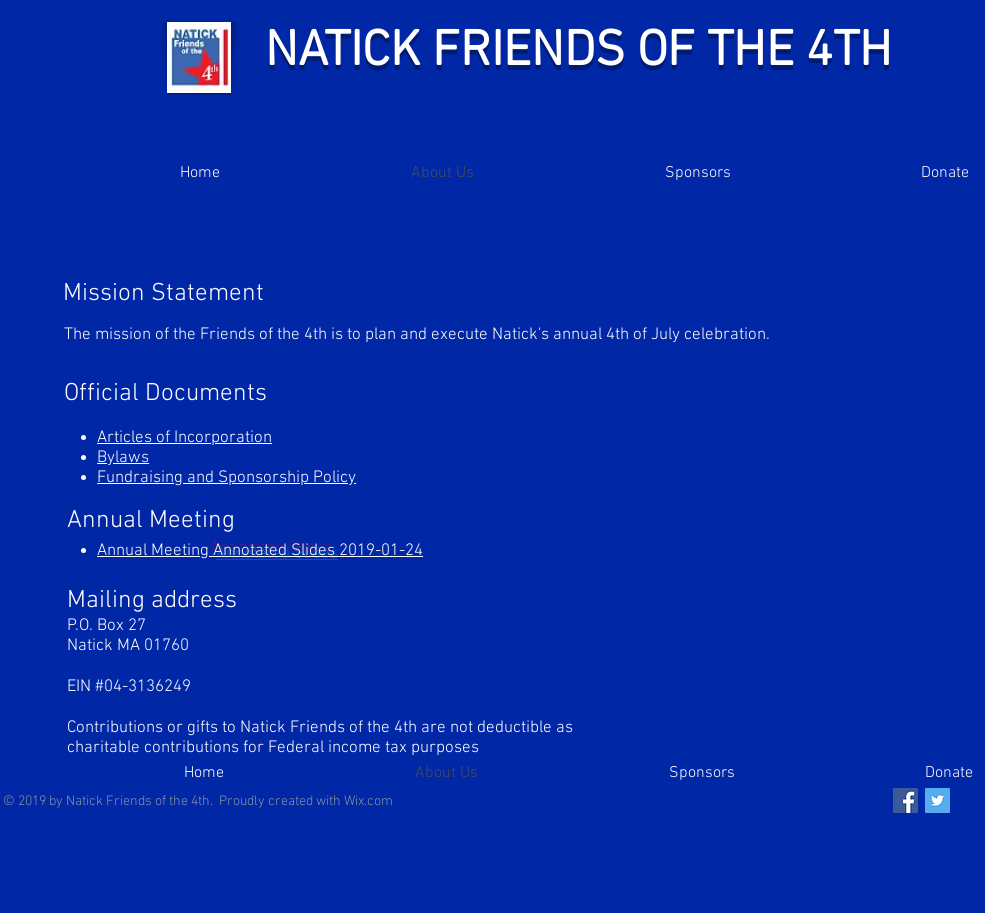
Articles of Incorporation (184, 438)
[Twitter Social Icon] (937, 800)
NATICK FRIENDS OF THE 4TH (578, 52)
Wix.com (368, 801)
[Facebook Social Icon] (905, 800)
